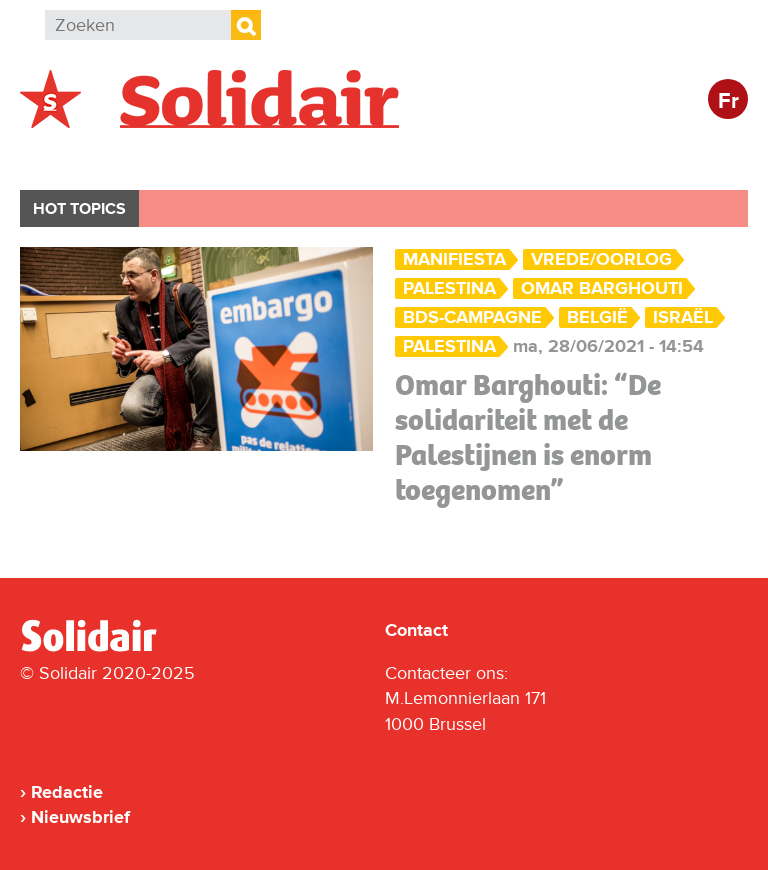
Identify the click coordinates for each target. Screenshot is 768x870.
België (68, 156)
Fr (728, 101)
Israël (683, 317)
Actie (290, 156)
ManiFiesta (454, 259)
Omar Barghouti (602, 288)
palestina (449, 288)
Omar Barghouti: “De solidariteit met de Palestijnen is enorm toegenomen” (528, 437)
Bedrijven (394, 156)
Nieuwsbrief (80, 817)
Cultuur (507, 156)
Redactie (67, 792)
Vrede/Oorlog (601, 259)
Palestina (449, 346)
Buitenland (181, 156)
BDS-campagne (472, 317)
